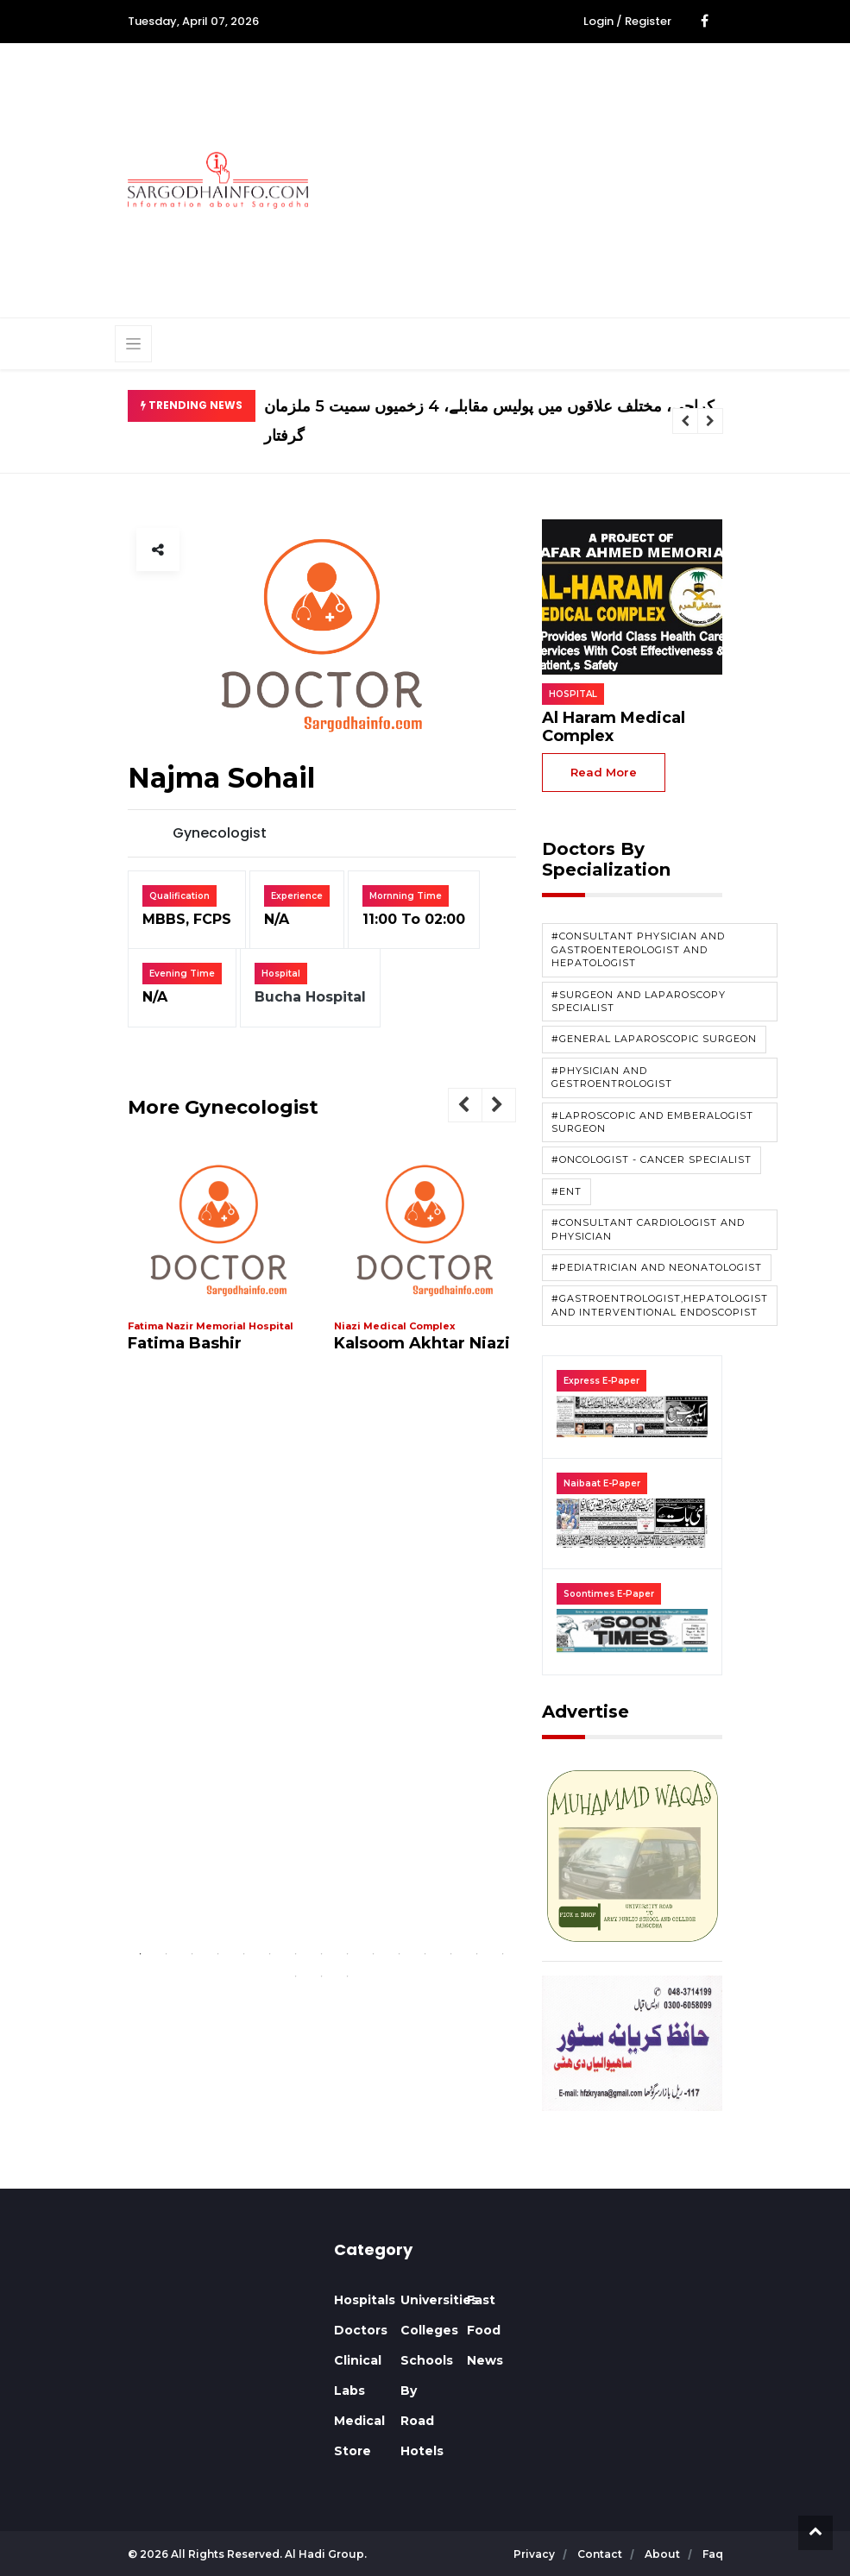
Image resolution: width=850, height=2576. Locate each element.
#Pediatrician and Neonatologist (656, 1267)
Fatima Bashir (185, 1343)
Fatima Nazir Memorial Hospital (210, 1326)
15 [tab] (503, 1954)
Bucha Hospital (310, 997)
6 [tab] (270, 1954)
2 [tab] (166, 1954)
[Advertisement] (591, 177)
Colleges (429, 2330)
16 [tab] (296, 1976)
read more (603, 772)
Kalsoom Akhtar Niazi (422, 1343)
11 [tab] (399, 1954)
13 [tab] (451, 1954)
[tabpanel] (219, 1259)
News (485, 2360)
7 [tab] (296, 1954)
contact (601, 2554)
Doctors (360, 2330)
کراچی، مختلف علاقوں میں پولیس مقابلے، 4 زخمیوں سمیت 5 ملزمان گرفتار (489, 421)
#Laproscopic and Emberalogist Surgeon (652, 1121)
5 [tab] (244, 1954)
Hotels (422, 2451)
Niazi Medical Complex (395, 1326)
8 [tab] (322, 1954)
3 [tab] (192, 1954)
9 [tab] (347, 1954)
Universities (439, 2300)
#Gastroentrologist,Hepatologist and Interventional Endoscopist (659, 1304)
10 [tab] (373, 1954)
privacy (535, 2554)
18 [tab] (347, 1976)
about (664, 2554)
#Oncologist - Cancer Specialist (651, 1159)
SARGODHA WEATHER (218, 2305)
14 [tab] (477, 1954)
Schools (426, 2360)
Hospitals (364, 2300)
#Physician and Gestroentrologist (611, 1077)
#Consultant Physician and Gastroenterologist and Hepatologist (638, 949)
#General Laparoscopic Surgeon (654, 1039)
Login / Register (627, 21)
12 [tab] (425, 1954)
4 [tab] (218, 1954)
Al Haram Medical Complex (613, 727)
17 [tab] (322, 1976)
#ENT (566, 1191)
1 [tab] (140, 1954)
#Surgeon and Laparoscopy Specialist (638, 1001)
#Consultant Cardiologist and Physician (648, 1228)
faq (712, 2554)
